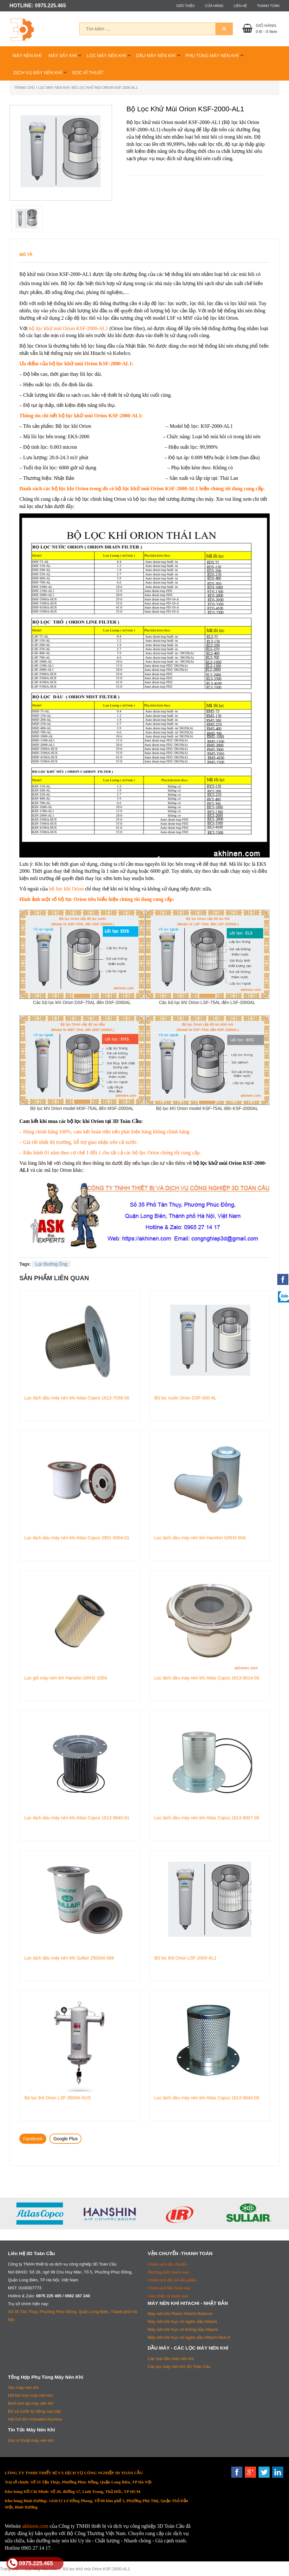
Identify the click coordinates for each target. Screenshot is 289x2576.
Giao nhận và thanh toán (168, 2295)
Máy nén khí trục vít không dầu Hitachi (183, 2329)
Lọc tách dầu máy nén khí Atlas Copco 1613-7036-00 (76, 1397)
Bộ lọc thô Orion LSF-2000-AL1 (185, 1957)
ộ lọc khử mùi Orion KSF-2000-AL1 (69, 328)
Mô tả (25, 254)
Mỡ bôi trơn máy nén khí (30, 2395)
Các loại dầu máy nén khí (171, 2358)
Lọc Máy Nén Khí (106, 55)
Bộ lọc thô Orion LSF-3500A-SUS (57, 2097)
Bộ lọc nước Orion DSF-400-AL (185, 1397)
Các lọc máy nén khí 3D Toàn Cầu (179, 2366)
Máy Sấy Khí (63, 55)
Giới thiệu (185, 6)
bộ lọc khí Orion (66, 888)
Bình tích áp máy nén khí (31, 2403)
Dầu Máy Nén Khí (155, 55)
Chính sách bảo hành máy (169, 2288)
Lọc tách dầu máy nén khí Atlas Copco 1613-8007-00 (206, 1817)
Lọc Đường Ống (51, 1264)
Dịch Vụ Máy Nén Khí (37, 72)
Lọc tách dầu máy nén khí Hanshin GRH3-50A (200, 1537)
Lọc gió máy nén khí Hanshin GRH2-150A (65, 1677)
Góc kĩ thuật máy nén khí (31, 2440)
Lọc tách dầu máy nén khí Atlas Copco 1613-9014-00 (206, 1677)
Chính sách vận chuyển (167, 2264)
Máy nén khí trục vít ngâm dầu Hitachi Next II (189, 2337)
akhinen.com (35, 2526)
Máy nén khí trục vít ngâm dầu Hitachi (182, 2321)
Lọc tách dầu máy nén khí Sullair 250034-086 (69, 1957)
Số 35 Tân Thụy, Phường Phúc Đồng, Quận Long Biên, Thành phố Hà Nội (72, 2315)
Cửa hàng (214, 6)
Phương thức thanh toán (168, 2272)
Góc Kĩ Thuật (87, 72)
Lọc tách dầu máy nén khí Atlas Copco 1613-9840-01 (76, 1817)
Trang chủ (24, 87)
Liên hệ (239, 6)
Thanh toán (268, 6)
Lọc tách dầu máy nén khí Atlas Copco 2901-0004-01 (76, 1537)
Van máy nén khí (23, 2387)
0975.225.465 (30, 2563)
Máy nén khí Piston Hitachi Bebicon (180, 2313)
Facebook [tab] (33, 2138)
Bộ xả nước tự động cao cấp (34, 2411)
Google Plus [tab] (65, 2138)
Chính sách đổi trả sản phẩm (172, 2280)
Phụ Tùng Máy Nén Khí (212, 55)
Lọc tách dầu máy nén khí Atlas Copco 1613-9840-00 (206, 2097)
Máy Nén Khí (27, 55)
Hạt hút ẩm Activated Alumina (35, 2419)
